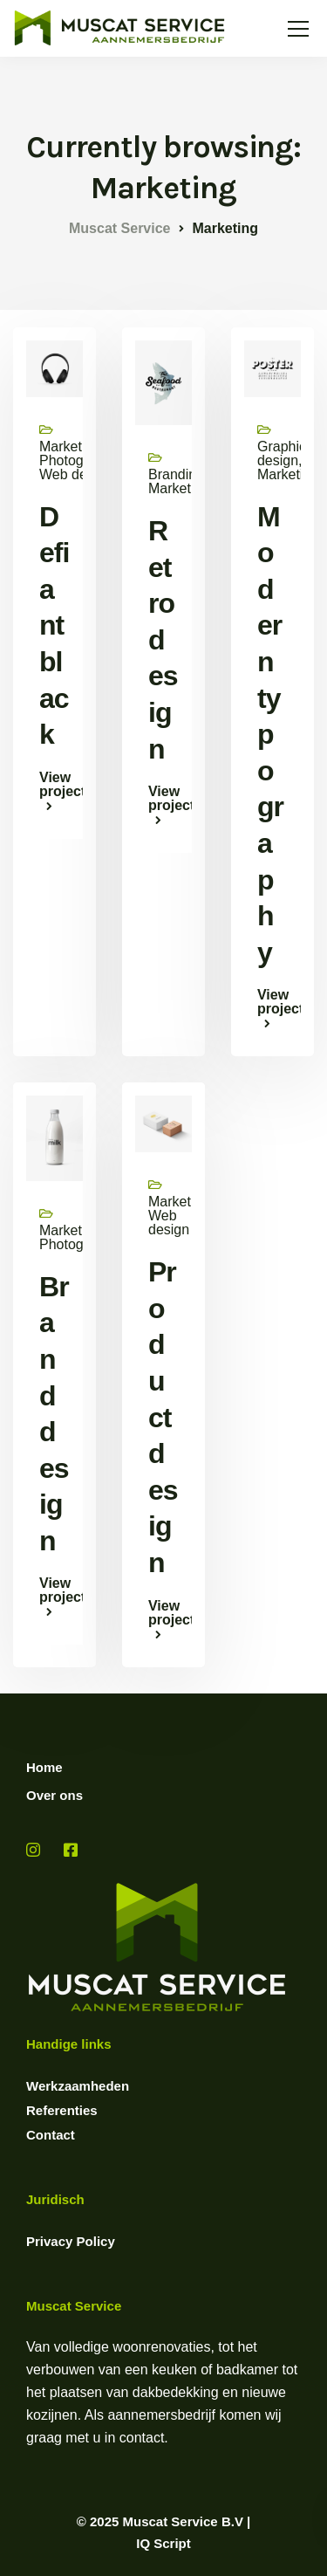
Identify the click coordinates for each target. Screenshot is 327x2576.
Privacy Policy (70, 2241)
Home (44, 1767)
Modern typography (270, 734)
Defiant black (54, 626)
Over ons (54, 1795)
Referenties (62, 2110)
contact (142, 2437)
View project (54, 785)
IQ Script (163, 2543)
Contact (50, 2134)
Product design (163, 1417)
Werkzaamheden (77, 2085)
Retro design (163, 640)
